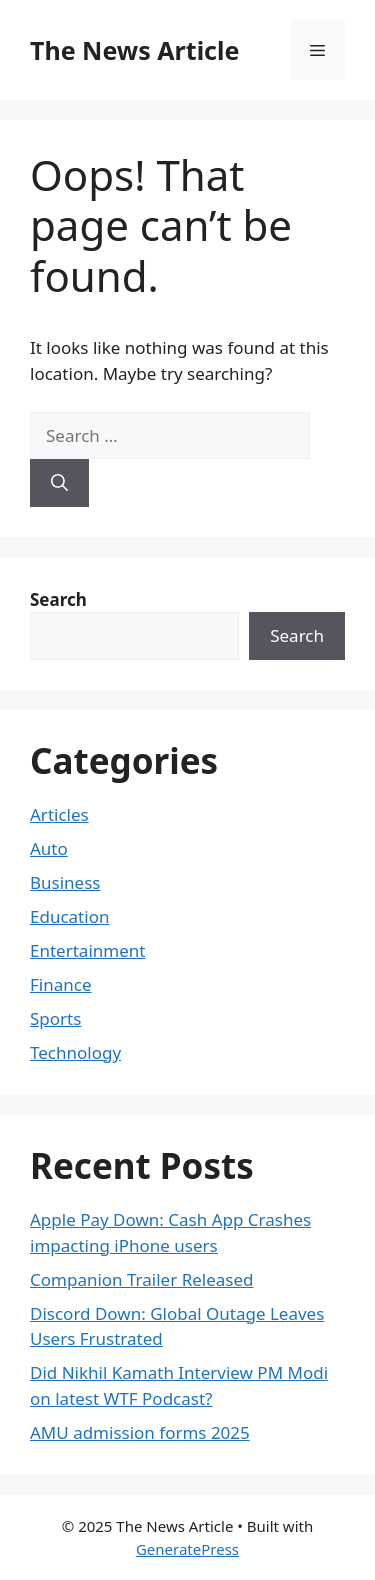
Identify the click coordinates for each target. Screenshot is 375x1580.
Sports (55, 1018)
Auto (49, 848)
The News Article (134, 50)
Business (65, 882)
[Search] (59, 483)
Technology (75, 1052)
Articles (59, 814)
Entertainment (87, 950)
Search (297, 635)
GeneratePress (187, 1549)
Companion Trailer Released (142, 1279)
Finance (61, 984)
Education (69, 916)
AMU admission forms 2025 (140, 1432)
